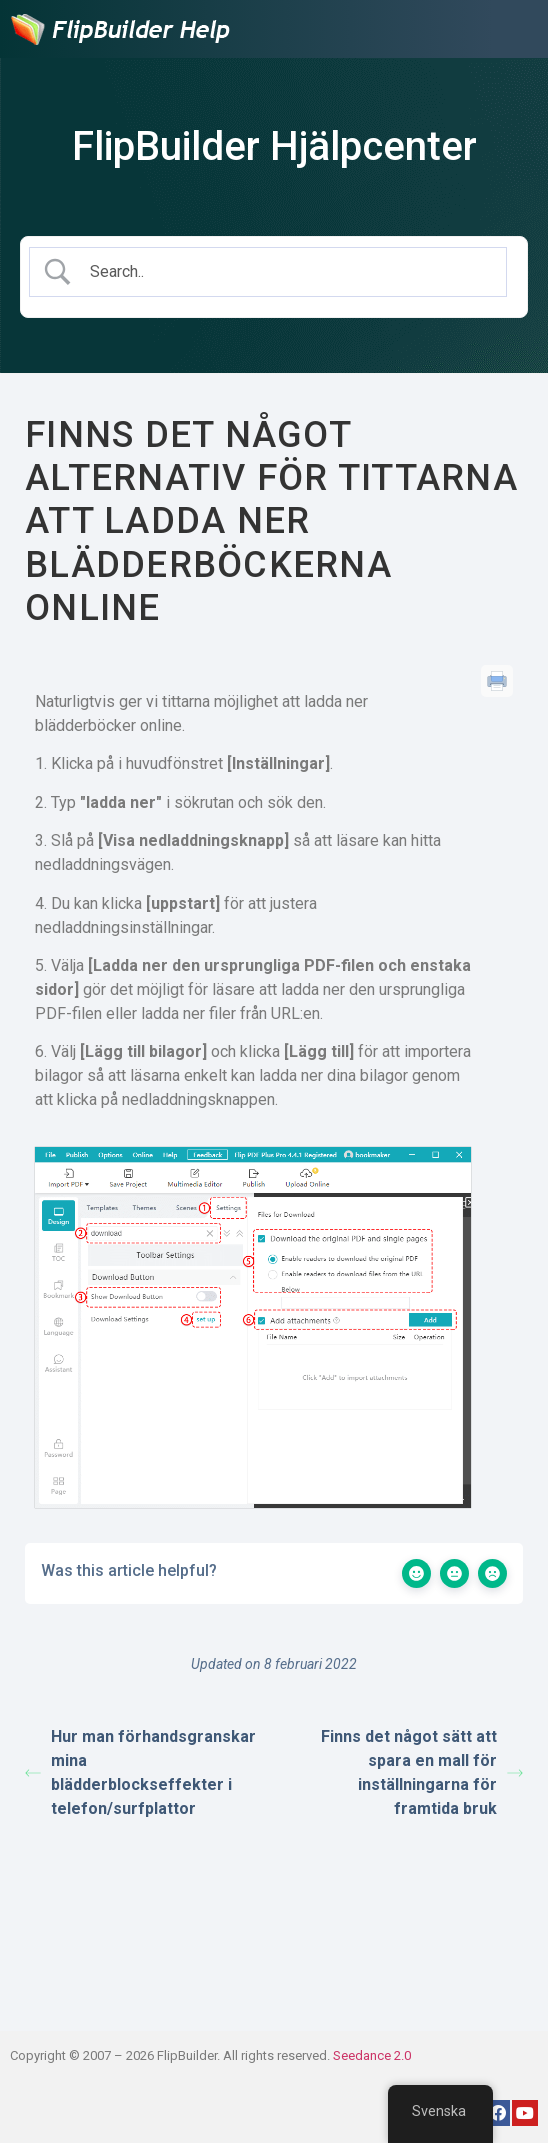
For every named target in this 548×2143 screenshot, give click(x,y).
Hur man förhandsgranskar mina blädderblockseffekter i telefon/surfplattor (140, 1772)
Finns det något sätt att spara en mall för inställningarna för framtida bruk (422, 1772)
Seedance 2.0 (372, 2055)
